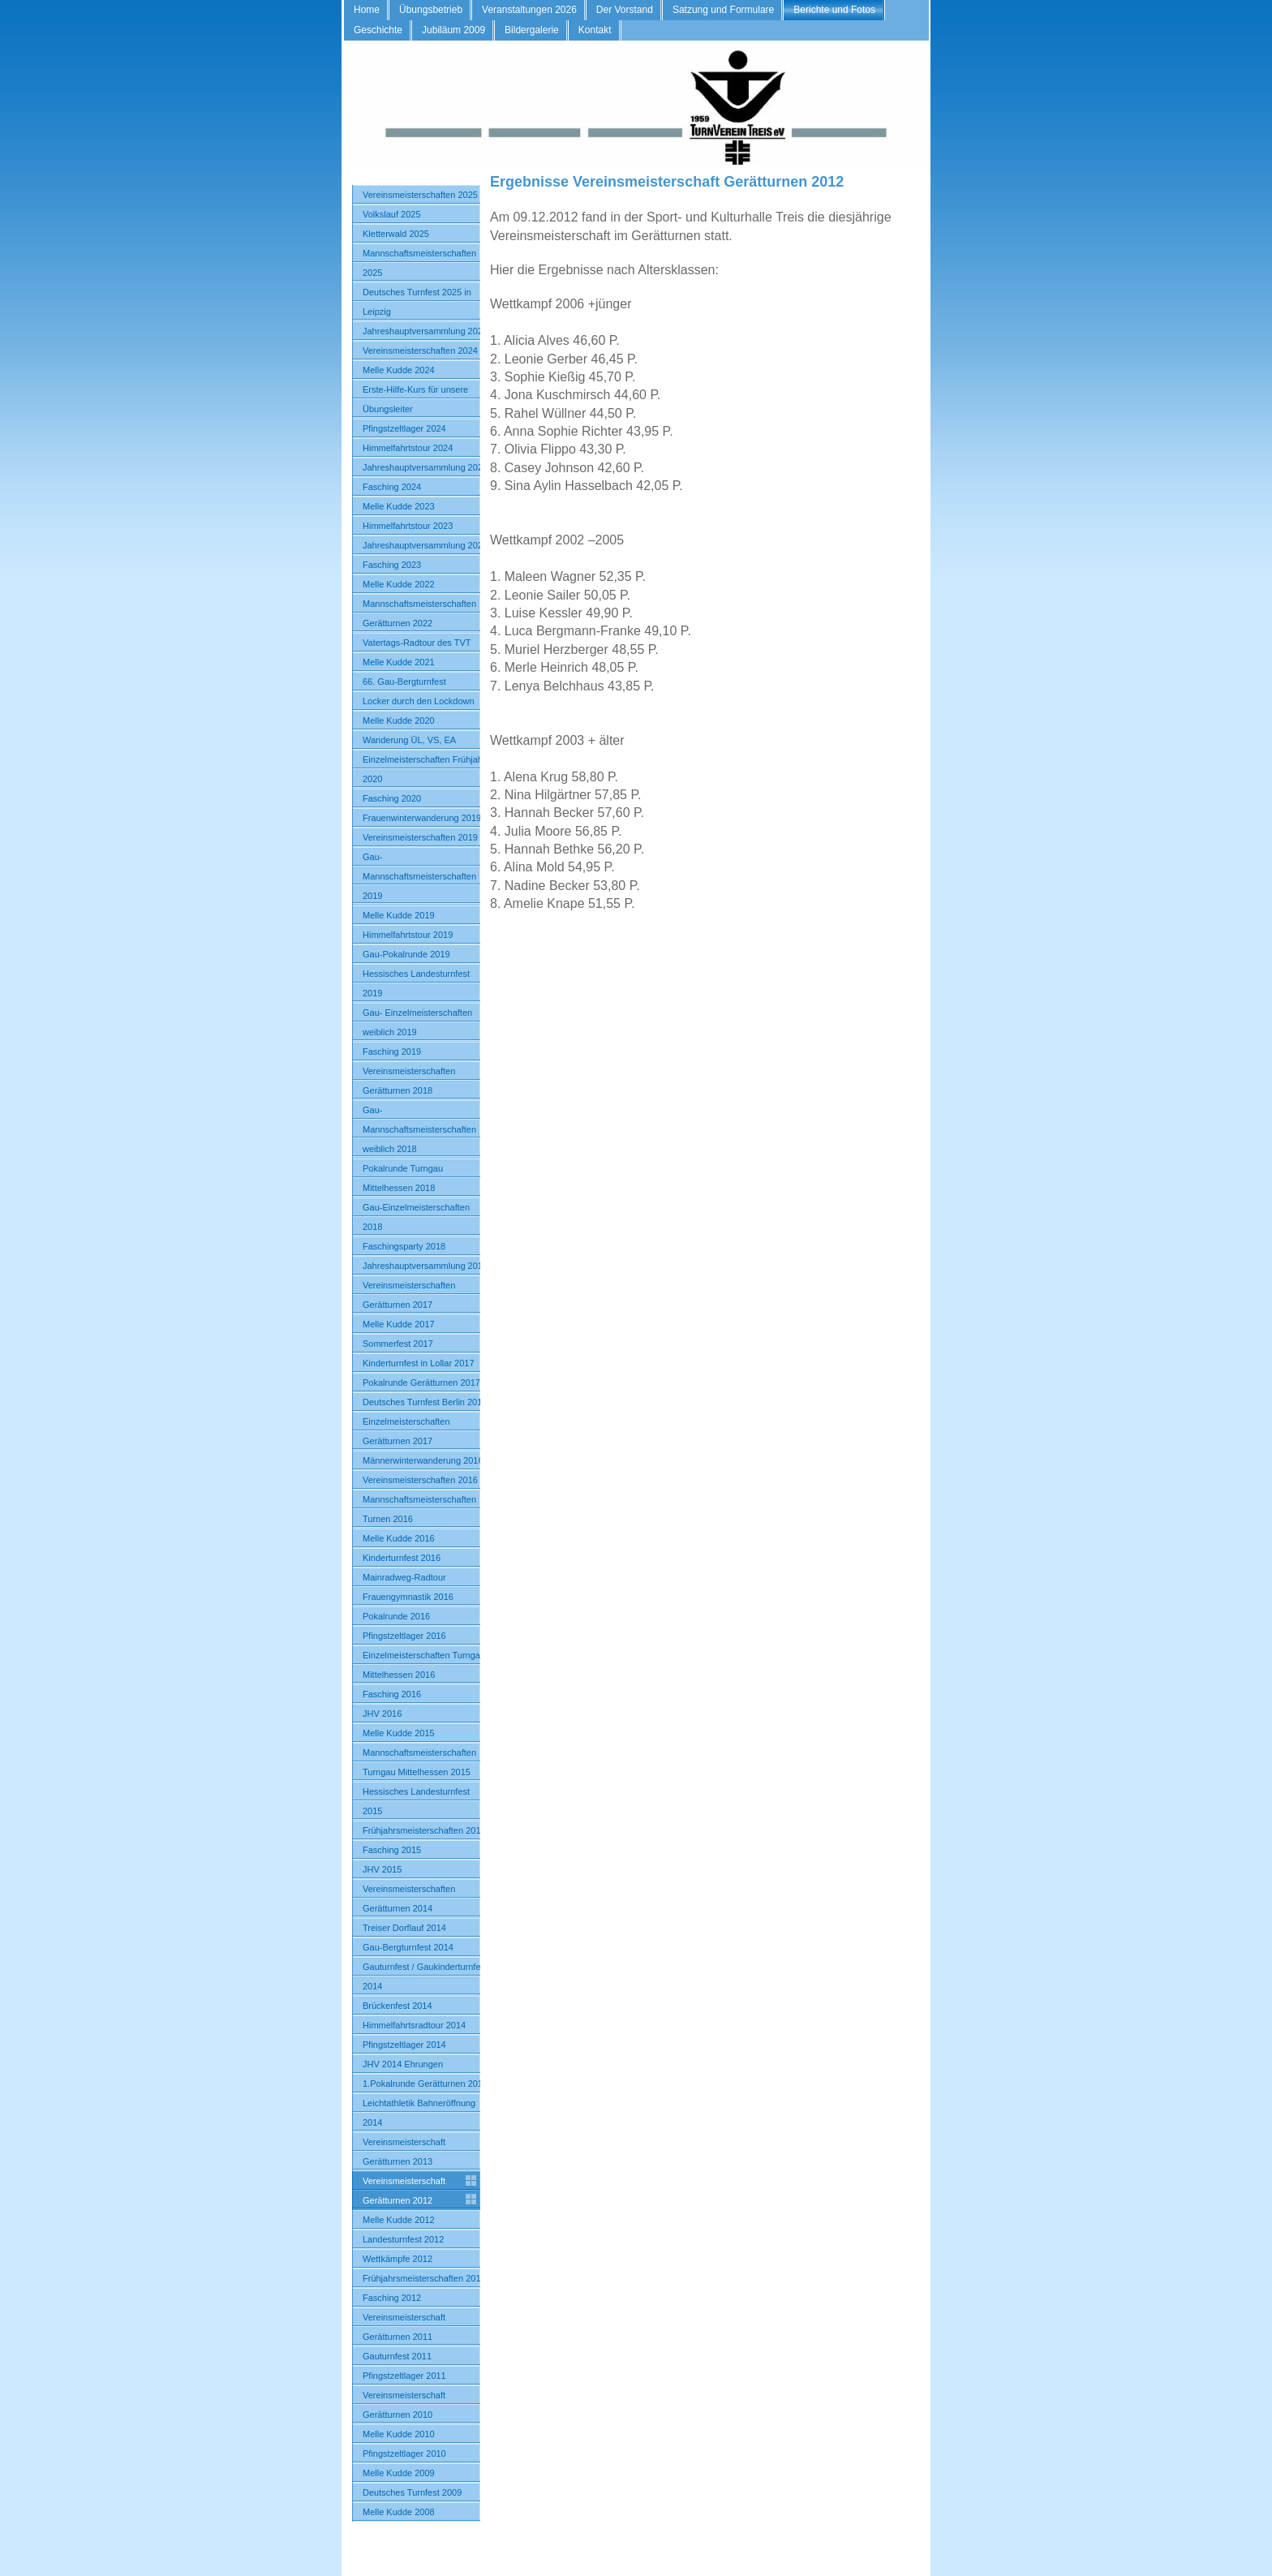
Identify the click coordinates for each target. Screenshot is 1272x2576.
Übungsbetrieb (430, 9)
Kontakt (595, 30)
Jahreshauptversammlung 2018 (425, 1266)
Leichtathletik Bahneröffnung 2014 (419, 2112)
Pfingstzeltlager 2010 (404, 2453)
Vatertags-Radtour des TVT (417, 642)
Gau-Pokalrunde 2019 (406, 954)
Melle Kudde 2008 (399, 2512)
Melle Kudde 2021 (399, 662)
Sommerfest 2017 (398, 1343)
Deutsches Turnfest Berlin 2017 (425, 1402)
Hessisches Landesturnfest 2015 (416, 1801)
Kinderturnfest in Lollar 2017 (419, 1363)
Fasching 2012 (392, 2298)
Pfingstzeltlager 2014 (404, 2044)
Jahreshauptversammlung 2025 (425, 331)
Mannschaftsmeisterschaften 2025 (419, 262)
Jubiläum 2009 (453, 30)
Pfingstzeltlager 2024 (404, 428)
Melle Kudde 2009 (399, 2473)
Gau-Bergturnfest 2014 (408, 1947)
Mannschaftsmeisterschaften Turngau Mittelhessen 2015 (419, 1762)
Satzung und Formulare (723, 9)
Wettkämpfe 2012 (397, 2259)
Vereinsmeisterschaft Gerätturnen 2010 (404, 2404)
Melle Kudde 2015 (399, 1733)
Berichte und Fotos (834, 9)
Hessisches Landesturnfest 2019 (416, 983)
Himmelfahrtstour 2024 (408, 448)
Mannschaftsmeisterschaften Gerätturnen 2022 (419, 613)
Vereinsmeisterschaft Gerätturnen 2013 (404, 2151)
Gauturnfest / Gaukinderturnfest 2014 (425, 1976)
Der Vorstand (624, 9)
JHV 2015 (382, 1869)
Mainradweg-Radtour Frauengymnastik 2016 (408, 1587)
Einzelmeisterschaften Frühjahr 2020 (424, 769)
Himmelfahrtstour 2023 (408, 526)
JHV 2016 (382, 1713)
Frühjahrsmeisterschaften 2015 (424, 1830)
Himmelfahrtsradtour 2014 (414, 2025)
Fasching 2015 (392, 1850)
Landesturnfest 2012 (403, 2239)
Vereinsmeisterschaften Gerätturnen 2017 (409, 1295)
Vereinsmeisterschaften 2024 (420, 350)
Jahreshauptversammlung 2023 (425, 545)
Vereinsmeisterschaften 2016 (420, 1480)
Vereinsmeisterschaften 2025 (420, 195)
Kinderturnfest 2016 (401, 1558)
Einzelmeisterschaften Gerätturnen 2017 (406, 1431)
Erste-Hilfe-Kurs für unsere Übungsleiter (415, 399)
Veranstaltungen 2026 (529, 9)
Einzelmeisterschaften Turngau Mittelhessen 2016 (424, 1664)
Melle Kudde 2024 (399, 370)
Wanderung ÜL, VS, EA (409, 740)
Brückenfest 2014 (397, 2005)
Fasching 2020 (392, 798)
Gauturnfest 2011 (397, 2356)
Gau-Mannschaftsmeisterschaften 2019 (419, 876)
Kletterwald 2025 (396, 234)
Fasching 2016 (392, 1694)
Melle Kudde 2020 (399, 720)
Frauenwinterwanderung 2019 (422, 818)
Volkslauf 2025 (392, 214)
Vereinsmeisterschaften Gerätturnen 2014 (409, 1898)
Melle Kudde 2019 (399, 915)
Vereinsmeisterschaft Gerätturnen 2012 (404, 2190)
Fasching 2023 (392, 565)
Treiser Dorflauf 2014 (404, 1928)
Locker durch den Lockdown (419, 701)
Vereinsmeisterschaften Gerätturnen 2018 (409, 1080)
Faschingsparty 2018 (404, 1246)
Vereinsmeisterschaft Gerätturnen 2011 (404, 2327)
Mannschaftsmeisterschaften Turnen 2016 (419, 1509)
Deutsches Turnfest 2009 (412, 2492)
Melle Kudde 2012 (399, 2220)
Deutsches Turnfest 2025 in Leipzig (417, 301)
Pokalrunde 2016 (396, 1616)
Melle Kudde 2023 (399, 506)
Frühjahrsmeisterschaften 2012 (424, 2278)
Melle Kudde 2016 (399, 1538)
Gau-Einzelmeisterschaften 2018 (416, 1217)
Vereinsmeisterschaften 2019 (420, 837)
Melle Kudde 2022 (399, 584)
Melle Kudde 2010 (399, 2434)
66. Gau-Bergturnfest (404, 681)
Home (367, 9)
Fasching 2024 (392, 487)
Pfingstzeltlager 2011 (404, 2375)
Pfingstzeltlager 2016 (404, 1636)
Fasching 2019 (392, 1051)
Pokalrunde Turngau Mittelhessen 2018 (403, 1178)
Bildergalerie (532, 30)
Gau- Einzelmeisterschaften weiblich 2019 (417, 1022)
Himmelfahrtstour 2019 (408, 935)
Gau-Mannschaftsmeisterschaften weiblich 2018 (419, 1129)
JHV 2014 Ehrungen (403, 2064)
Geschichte (378, 30)
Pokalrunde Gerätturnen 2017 (421, 1382)
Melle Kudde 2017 (399, 1324)
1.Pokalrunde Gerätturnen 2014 (425, 2083)
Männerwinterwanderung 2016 (423, 1460)
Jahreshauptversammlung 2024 (425, 467)
